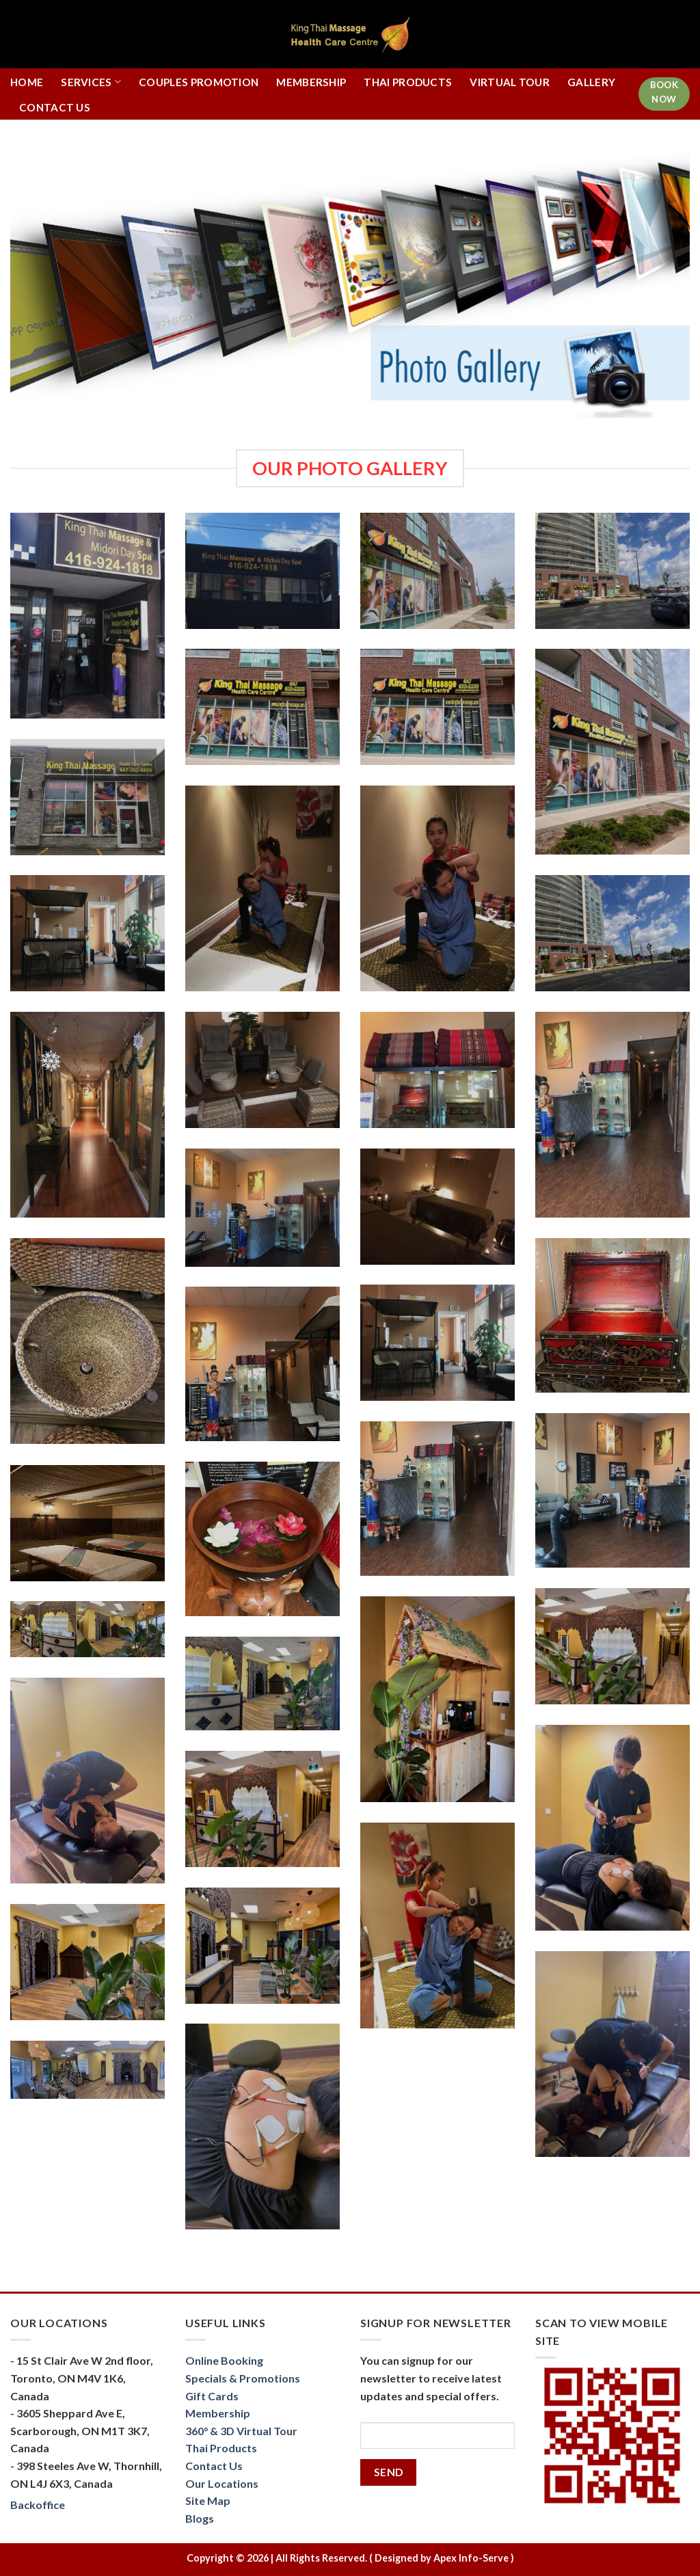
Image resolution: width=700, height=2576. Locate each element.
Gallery (591, 82)
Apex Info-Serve (471, 2558)
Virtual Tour (510, 82)
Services (91, 81)
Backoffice (37, 2504)
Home (26, 82)
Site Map (207, 2500)
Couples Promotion (198, 82)
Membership (311, 82)
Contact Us (54, 107)
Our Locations (221, 2483)
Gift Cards (212, 2395)
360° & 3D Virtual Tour (241, 2430)
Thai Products (408, 82)
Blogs (199, 2518)
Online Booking (224, 2360)
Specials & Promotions (242, 2378)
